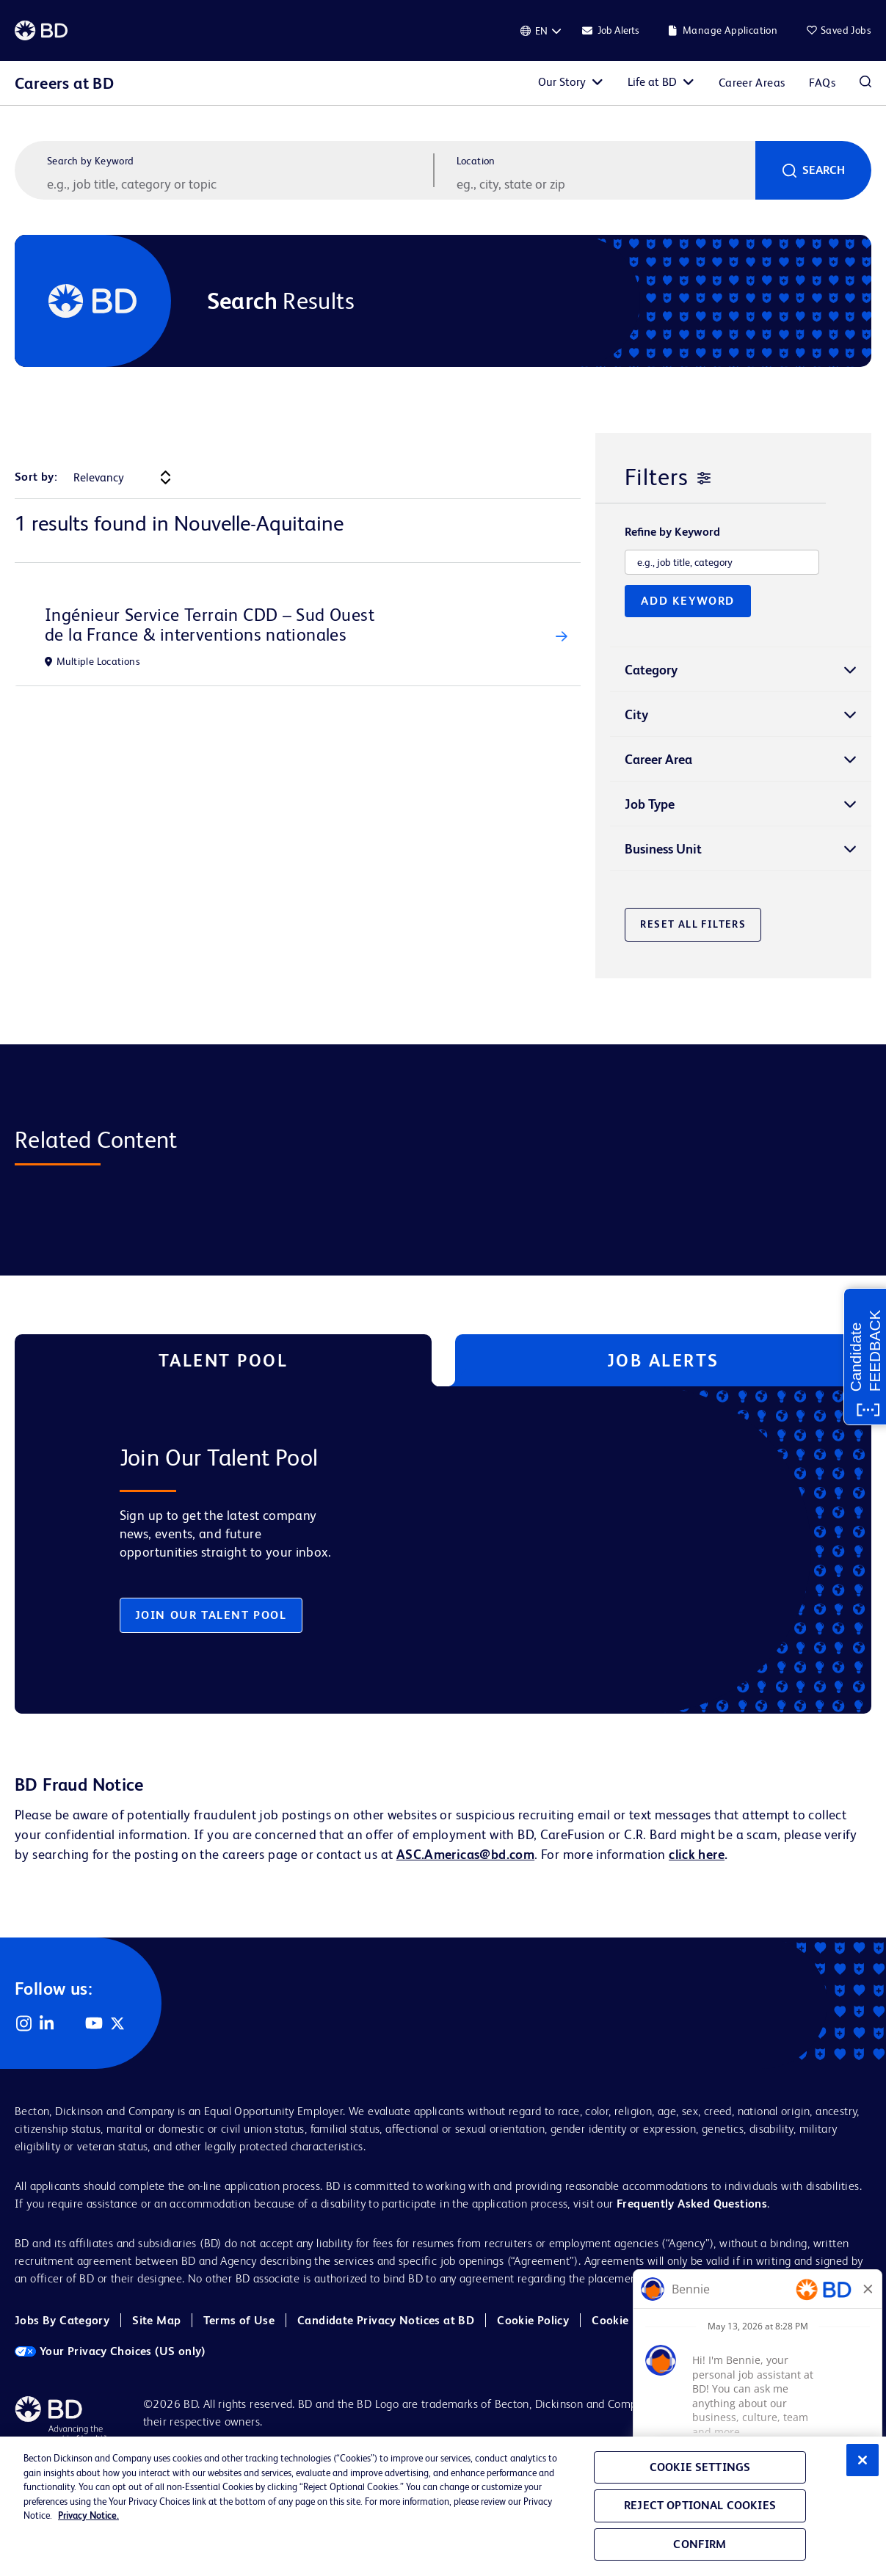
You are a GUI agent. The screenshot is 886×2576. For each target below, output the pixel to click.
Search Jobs (865, 83)
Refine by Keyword (672, 532)
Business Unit (663, 848)
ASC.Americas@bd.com (465, 1854)
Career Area (658, 759)
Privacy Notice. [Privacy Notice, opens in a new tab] (88, 2515)
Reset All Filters (693, 924)
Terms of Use (239, 2320)
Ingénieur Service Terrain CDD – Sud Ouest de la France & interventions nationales (209, 624)
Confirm (699, 2544)
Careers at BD (64, 83)
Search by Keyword (90, 161)
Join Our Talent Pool (211, 1615)
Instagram (23, 2023)
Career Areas (752, 83)
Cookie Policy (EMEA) (649, 2320)
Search (823, 170)
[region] (443, 2506)
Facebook (70, 2023)
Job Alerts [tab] (663, 1360)
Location (476, 161)
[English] (541, 31)
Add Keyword (688, 601)
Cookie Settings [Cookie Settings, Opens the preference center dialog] (700, 2467)
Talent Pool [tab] (223, 1360)
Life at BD (652, 82)
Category (651, 669)
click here (697, 1854)
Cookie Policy (533, 2320)
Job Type (650, 804)
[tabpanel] (413, 1550)
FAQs (822, 83)
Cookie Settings (765, 2320)
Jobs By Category (62, 2320)
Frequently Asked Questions (692, 2204)
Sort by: (36, 477)
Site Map (156, 2320)
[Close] (862, 2460)
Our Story (562, 82)
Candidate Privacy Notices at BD (385, 2320)
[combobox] (605, 183)
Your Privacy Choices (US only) (110, 2351)
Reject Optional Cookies (700, 2505)
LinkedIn (47, 2023)
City (636, 714)
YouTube (94, 2023)
